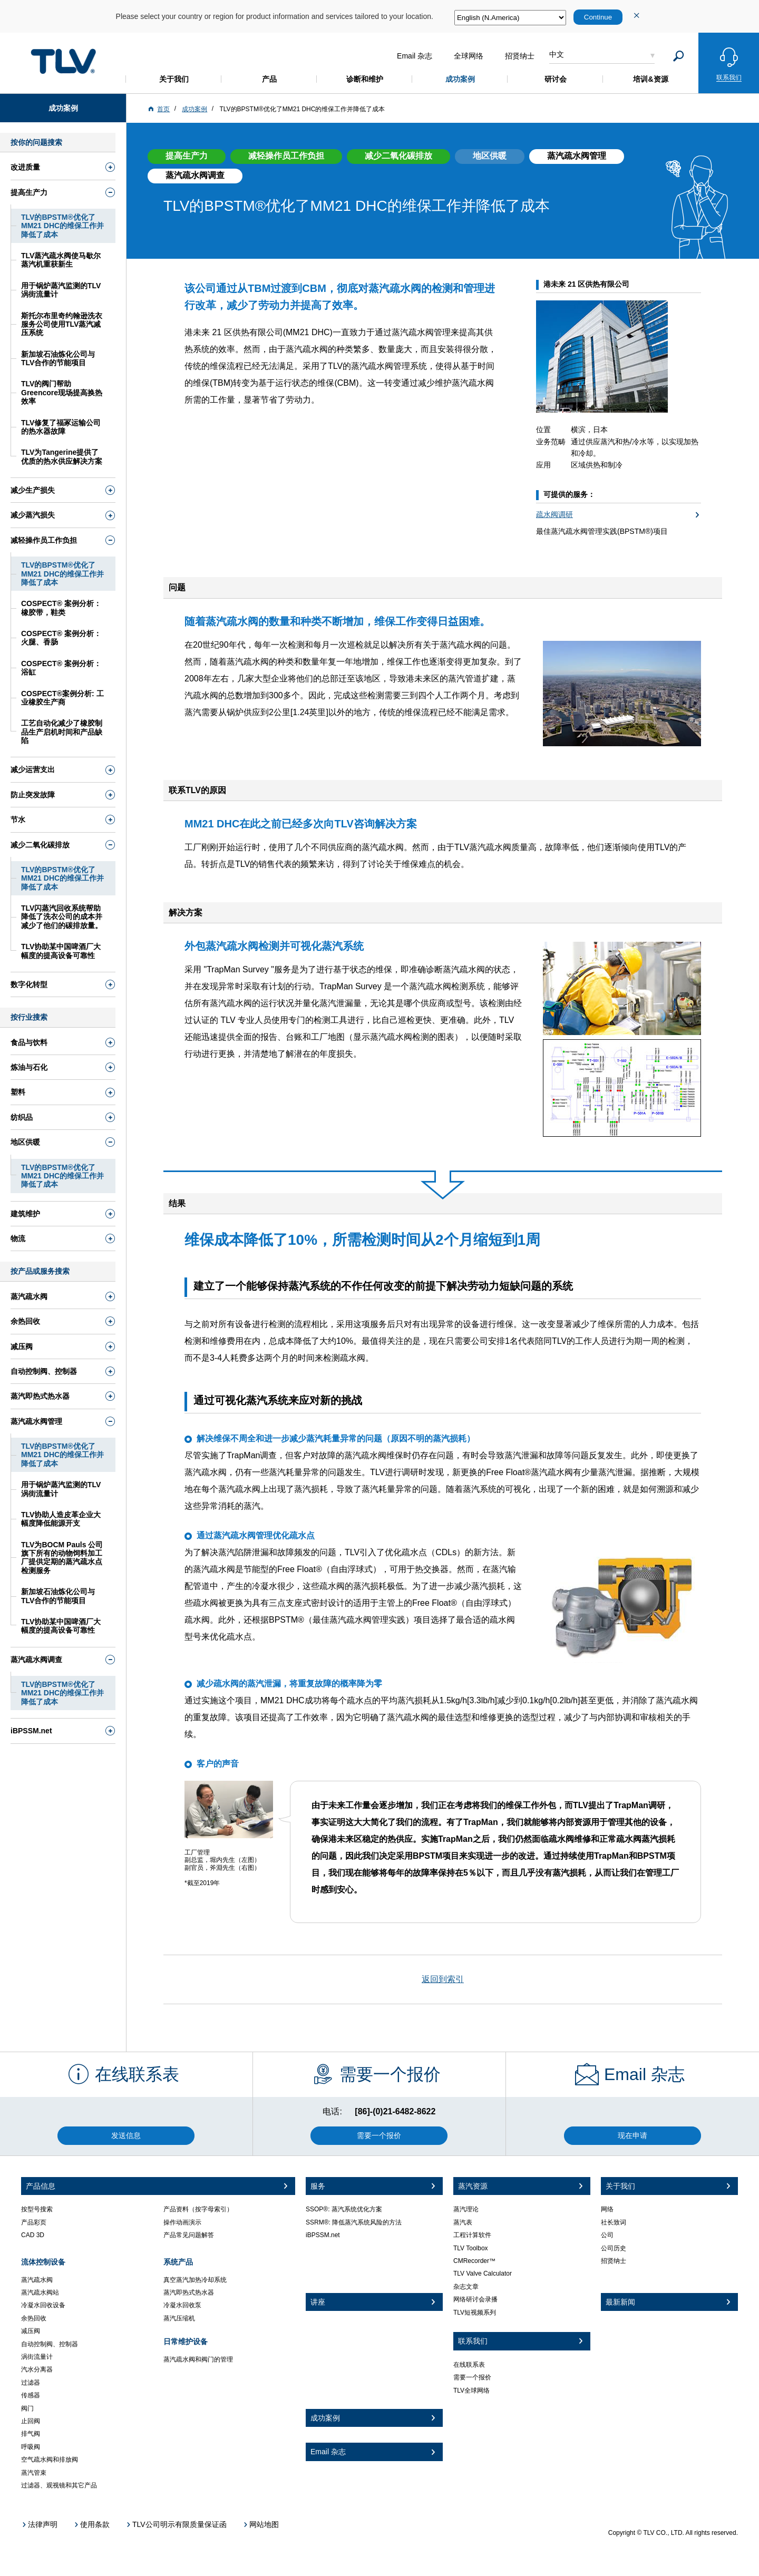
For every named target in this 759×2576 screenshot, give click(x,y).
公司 (607, 2235)
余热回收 (33, 2318)
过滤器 (30, 2382)
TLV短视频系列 (474, 2312)
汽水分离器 (37, 2369)
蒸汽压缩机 (179, 2318)
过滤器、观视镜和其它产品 (59, 2485)
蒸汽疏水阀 (37, 2280)
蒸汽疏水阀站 (40, 2292)
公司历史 (613, 2248)
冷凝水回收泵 (182, 2305)
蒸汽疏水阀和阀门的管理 (198, 2359)
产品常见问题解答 (188, 2235)
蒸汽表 (462, 2222)
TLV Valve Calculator (482, 2273)
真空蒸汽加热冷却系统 (195, 2280)
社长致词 (613, 2222)
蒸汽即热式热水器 (188, 2292)
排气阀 (30, 2433)
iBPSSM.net (323, 2235)
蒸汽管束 (33, 2472)
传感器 (30, 2395)
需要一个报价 (472, 2377)
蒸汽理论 (466, 2209)
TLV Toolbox (470, 2248)
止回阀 (30, 2421)
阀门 (27, 2408)
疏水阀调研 (554, 514)
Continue (598, 17)
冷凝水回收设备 (43, 2305)
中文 (556, 54)
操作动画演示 (182, 2222)
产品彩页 (33, 2222)
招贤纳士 (613, 2261)
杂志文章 (466, 2286)
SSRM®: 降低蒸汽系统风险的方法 (354, 2222)
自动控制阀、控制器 (49, 2344)
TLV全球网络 (471, 2390)
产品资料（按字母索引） (198, 2209)
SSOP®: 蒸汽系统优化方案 (344, 2209)
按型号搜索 (37, 2209)
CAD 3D (32, 2235)
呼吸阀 (30, 2447)
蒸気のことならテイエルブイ (63, 61)
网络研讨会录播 (475, 2299)
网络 (607, 2209)
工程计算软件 (472, 2235)
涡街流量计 (37, 2356)
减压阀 (30, 2331)
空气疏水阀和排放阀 (49, 2459)
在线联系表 (469, 2364)
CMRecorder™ (474, 2261)
